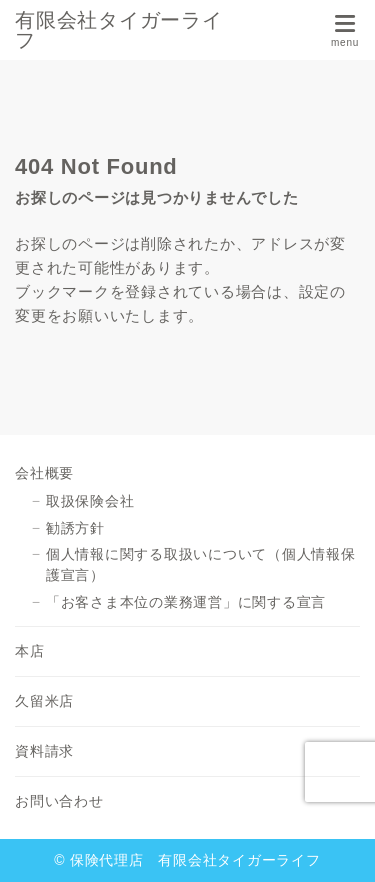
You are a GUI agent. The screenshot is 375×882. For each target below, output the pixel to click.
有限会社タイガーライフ (119, 30)
